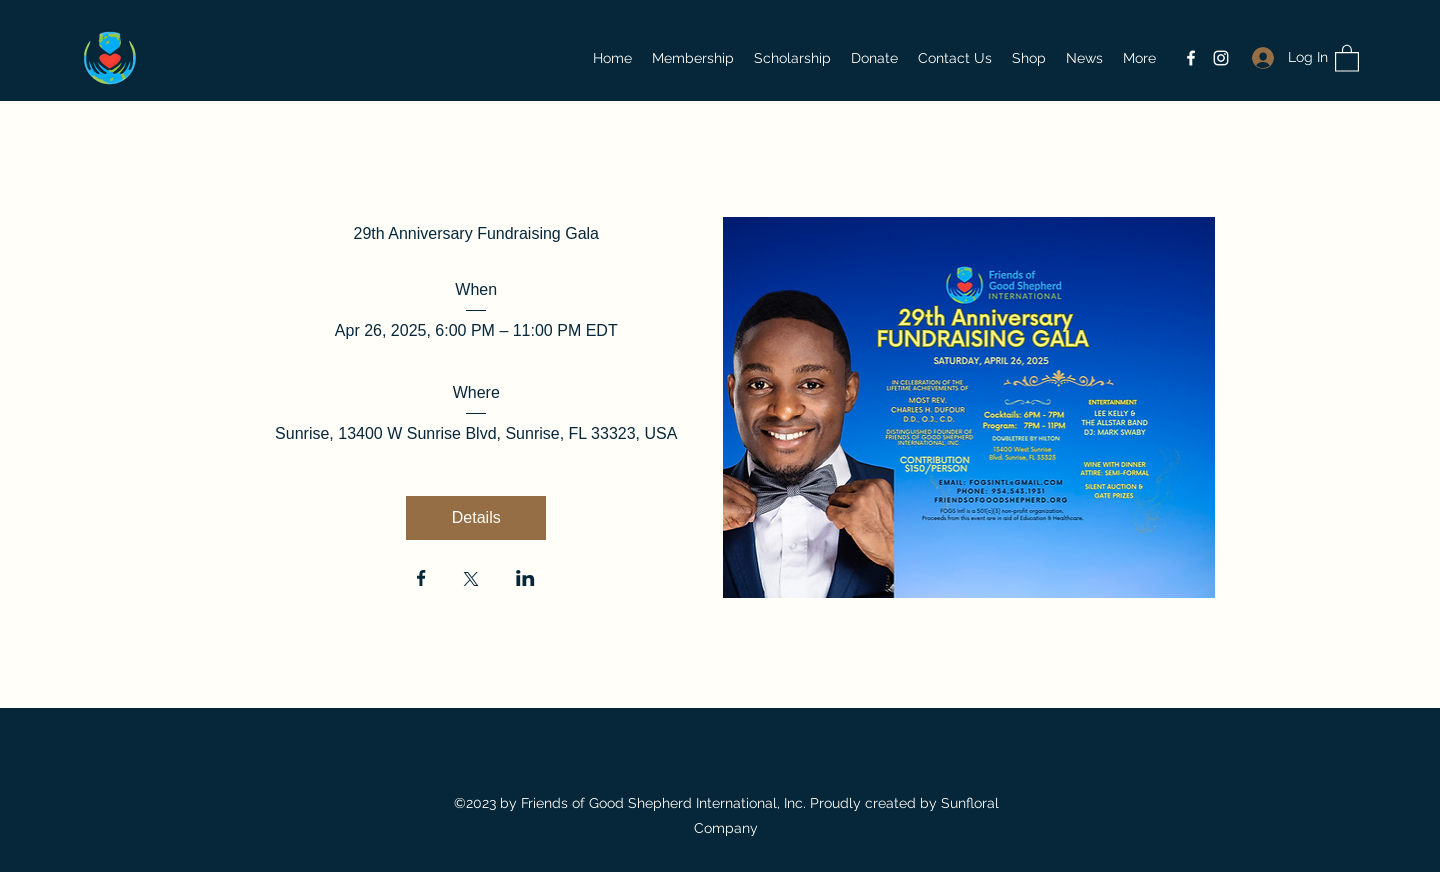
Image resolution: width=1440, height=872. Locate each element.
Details (476, 517)
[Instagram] (1221, 58)
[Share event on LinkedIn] (525, 580)
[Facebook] (1191, 58)
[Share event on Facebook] (421, 580)
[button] (1347, 57)
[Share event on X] (471, 581)
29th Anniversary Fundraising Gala (476, 233)
